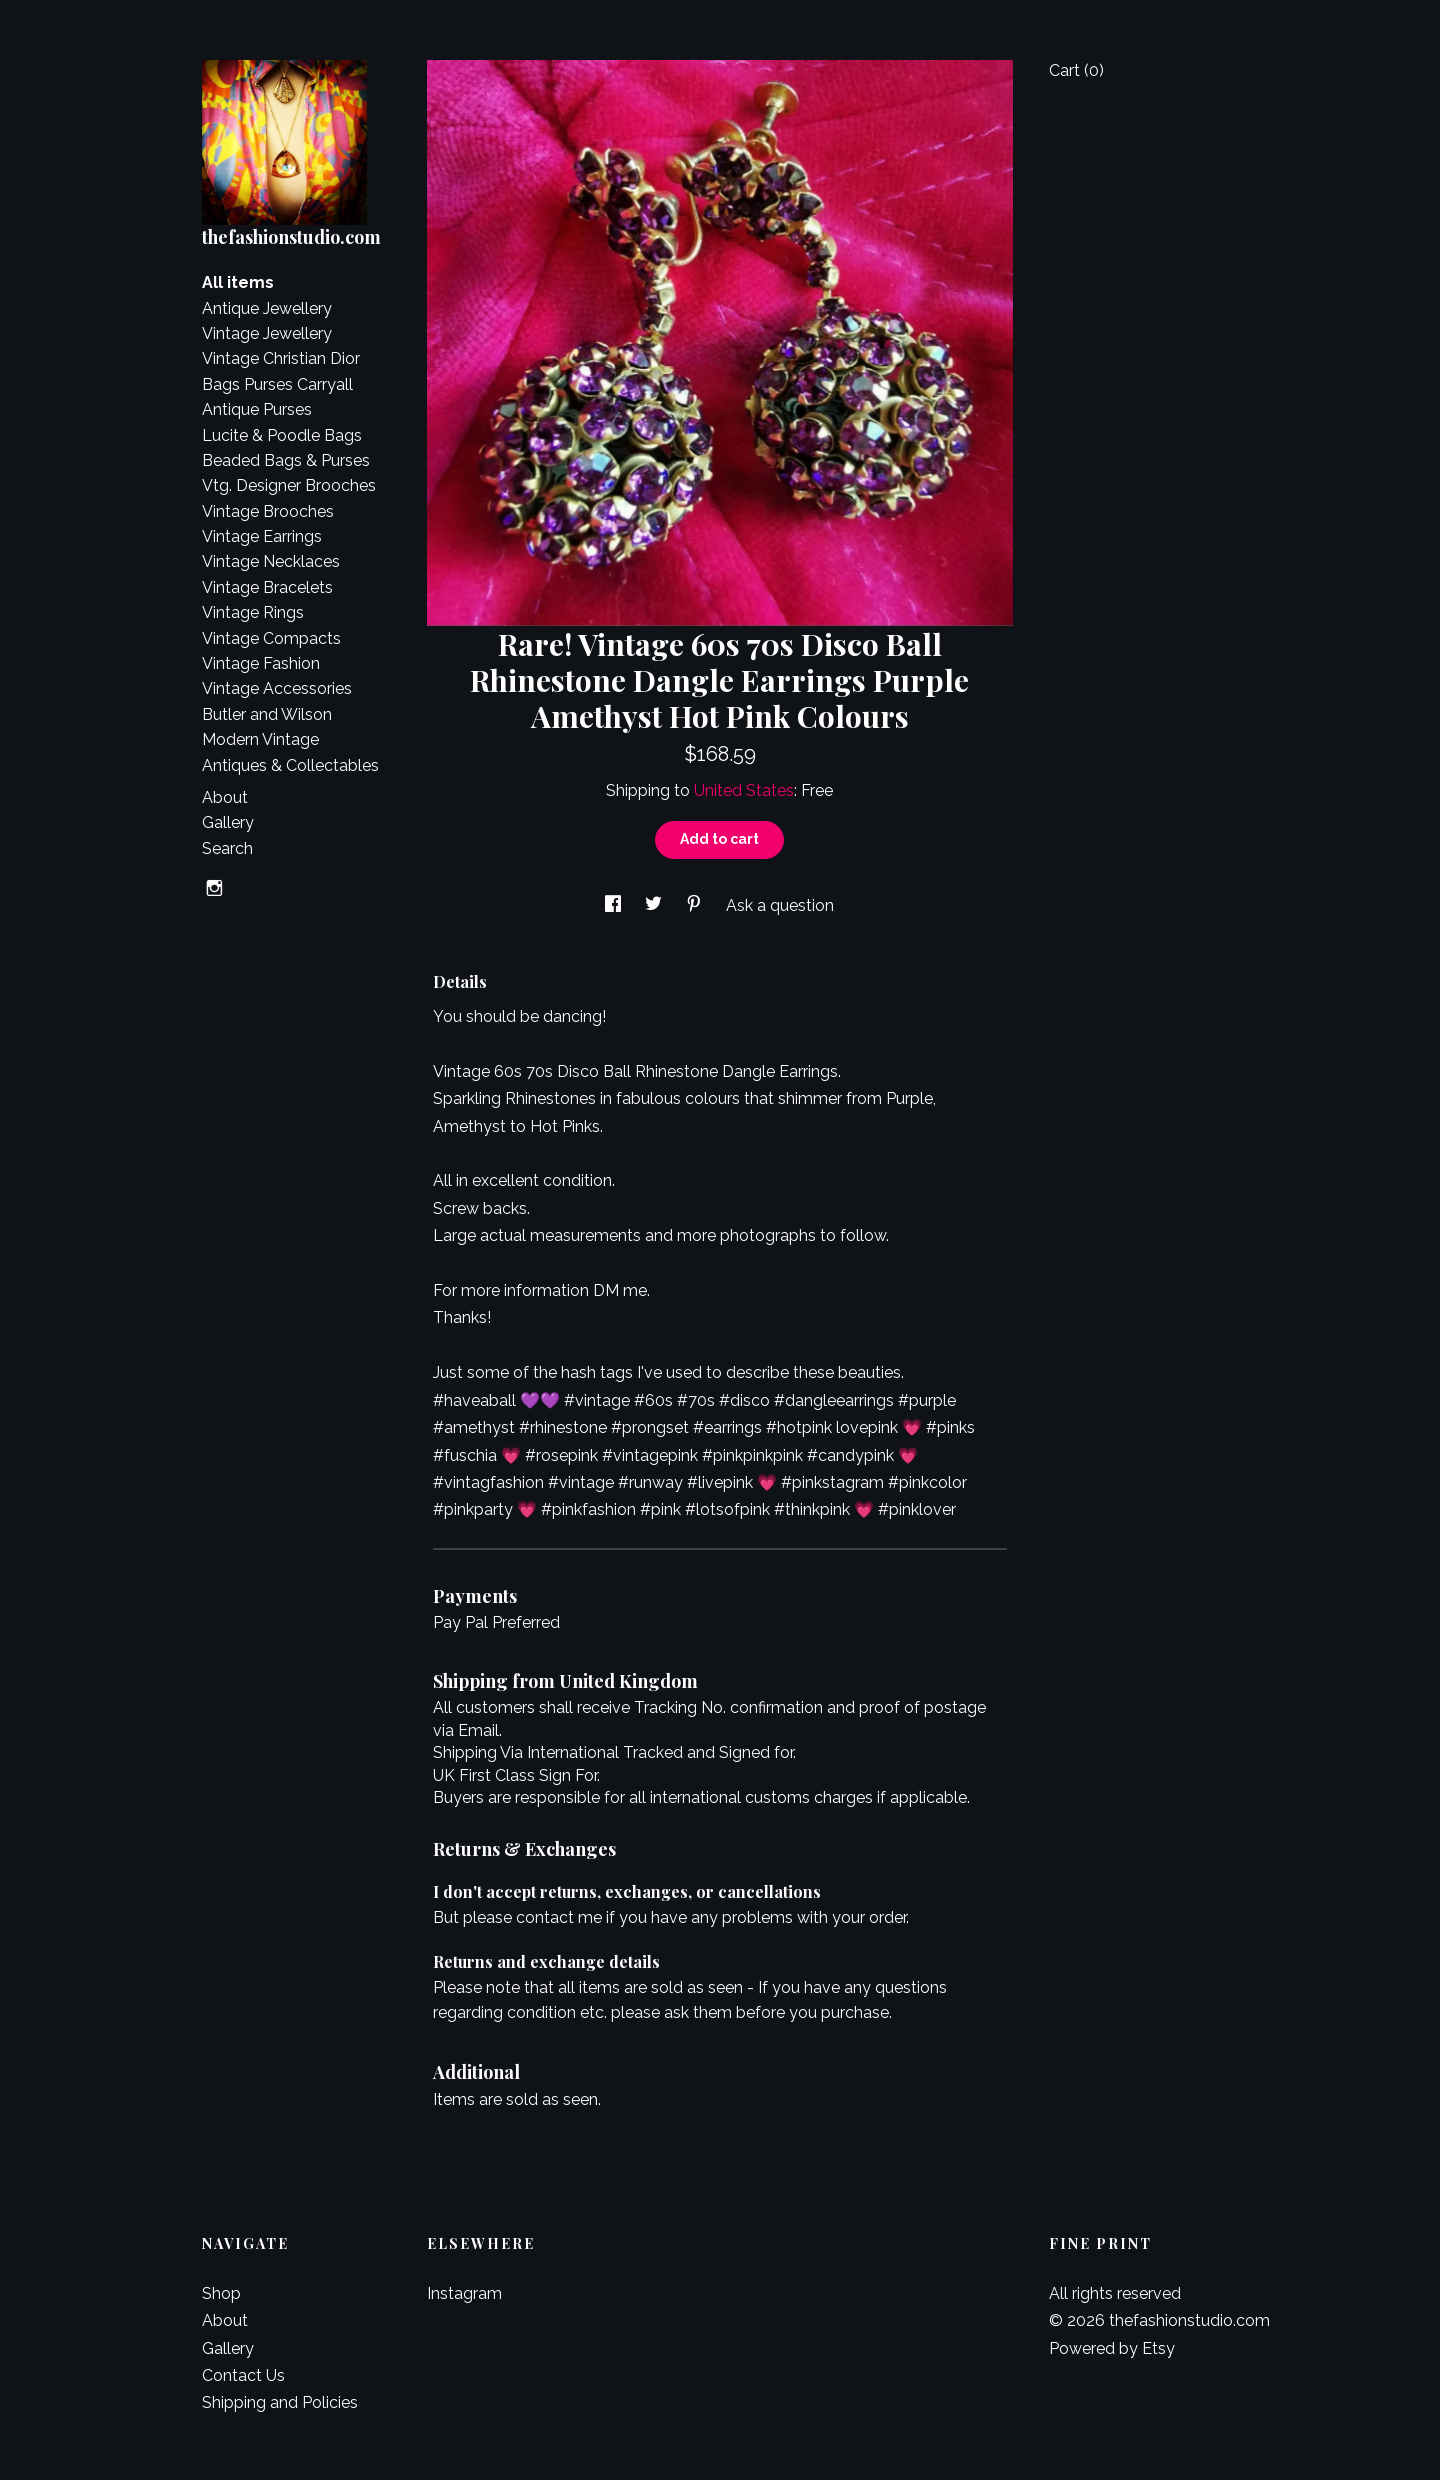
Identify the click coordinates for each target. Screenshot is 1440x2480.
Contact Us (243, 2375)
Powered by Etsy (1112, 2348)
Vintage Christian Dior (281, 358)
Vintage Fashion (261, 663)
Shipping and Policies (280, 2402)
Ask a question (780, 905)
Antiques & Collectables (290, 765)
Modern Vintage (260, 739)
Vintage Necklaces (271, 561)
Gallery (228, 822)
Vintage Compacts (271, 638)
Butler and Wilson (267, 714)
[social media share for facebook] (615, 905)
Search (227, 848)
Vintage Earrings (262, 536)
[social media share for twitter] (655, 905)
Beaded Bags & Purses (286, 460)
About (225, 797)
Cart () (1076, 70)
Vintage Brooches (268, 511)
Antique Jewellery (267, 308)
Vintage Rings (253, 612)
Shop (221, 2293)
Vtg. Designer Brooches (289, 485)
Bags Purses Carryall (277, 384)
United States (744, 790)
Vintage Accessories (277, 688)
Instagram (464, 2293)
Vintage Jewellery (267, 333)
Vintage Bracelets (267, 587)
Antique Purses (257, 409)
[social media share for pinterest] (696, 905)
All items (238, 282)
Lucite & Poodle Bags (282, 435)
